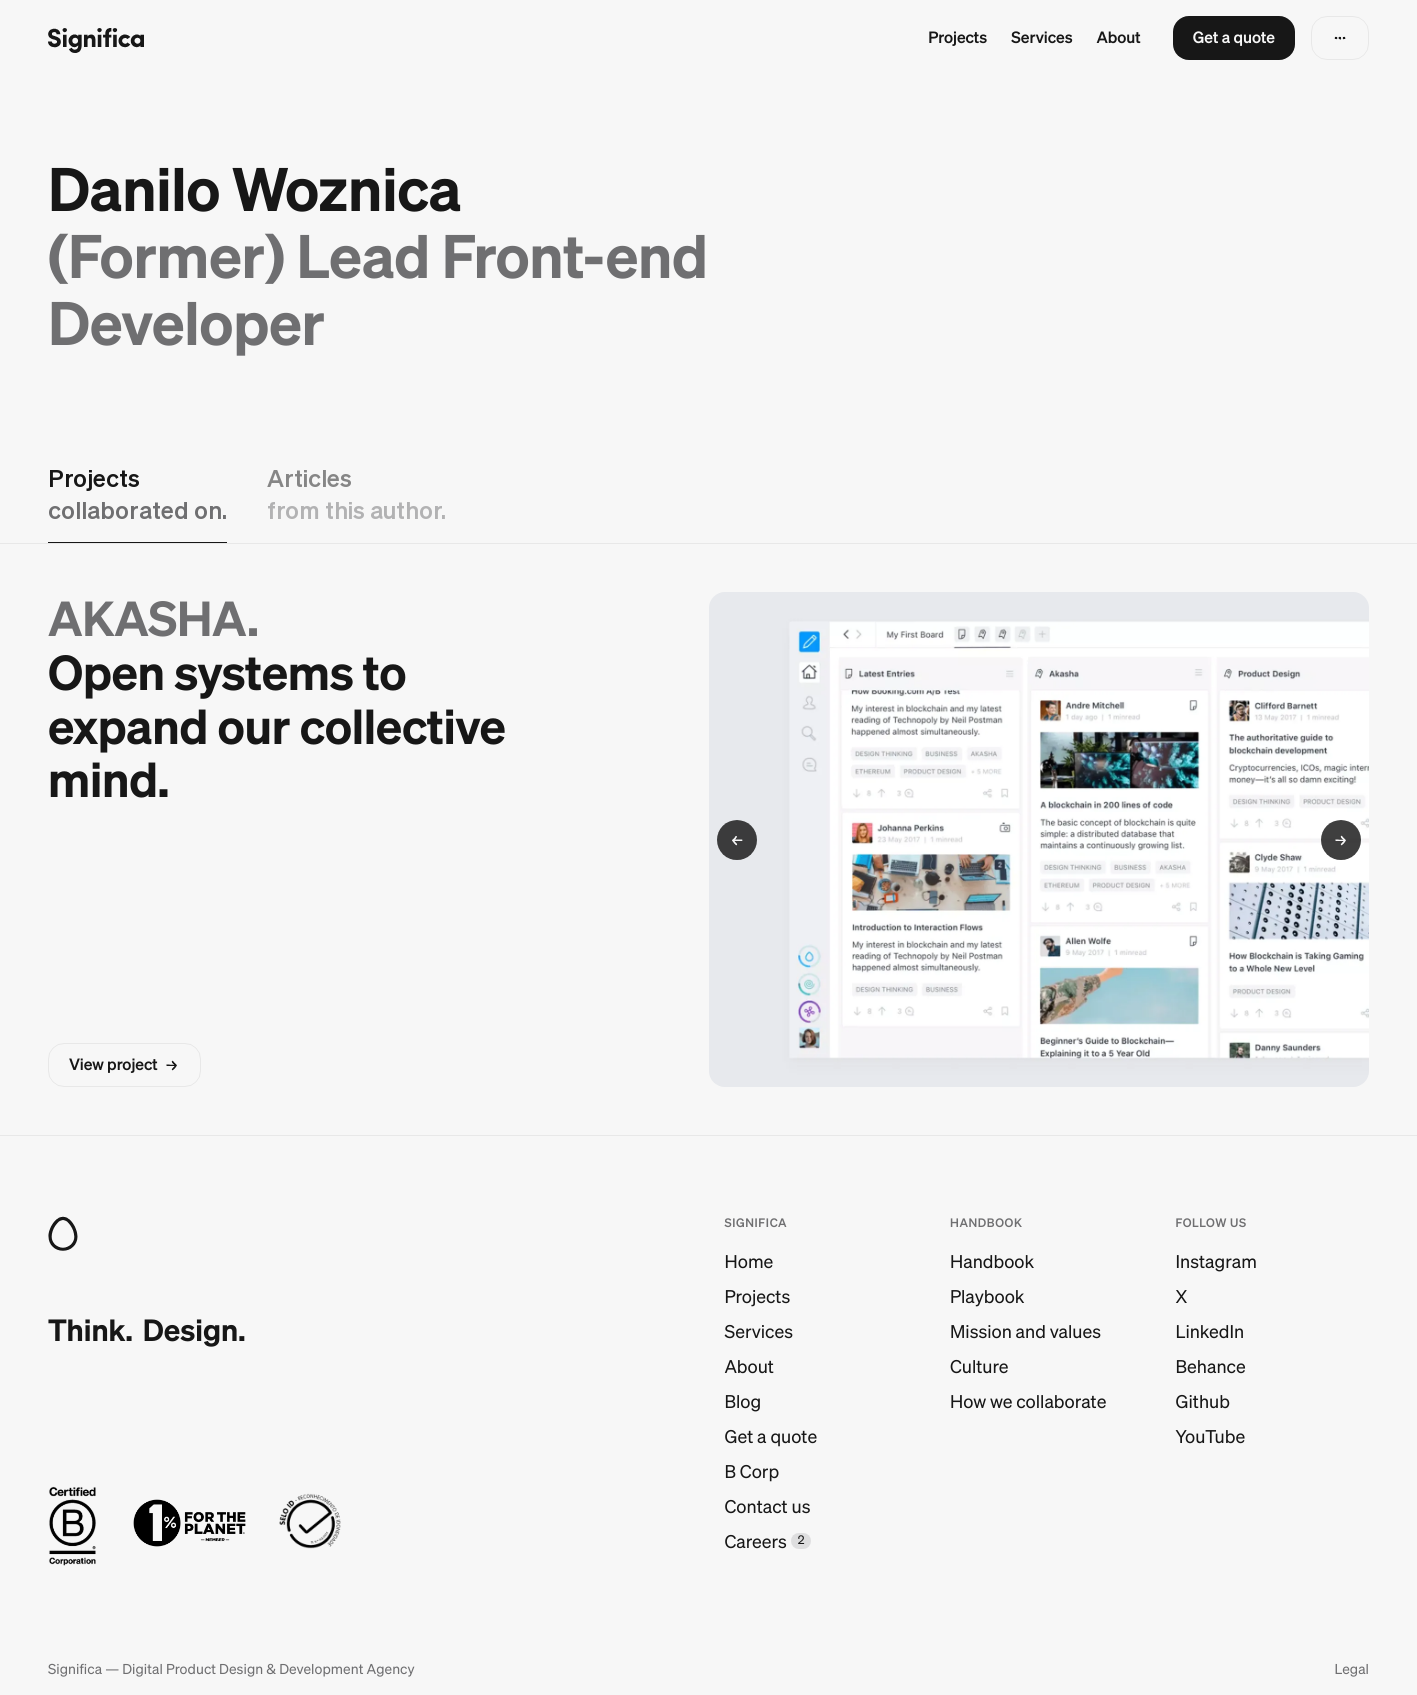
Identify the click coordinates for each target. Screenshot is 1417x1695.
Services (1041, 38)
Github (1203, 1401)
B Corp (752, 1471)
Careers (756, 1541)
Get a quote (771, 1436)
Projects (957, 38)
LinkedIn (1210, 1331)
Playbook (987, 1296)
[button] (1234, 38)
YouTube (1211, 1436)
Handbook (992, 1261)
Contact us (768, 1506)
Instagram (1216, 1261)
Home (749, 1261)
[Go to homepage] (96, 38)
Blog (743, 1401)
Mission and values (1025, 1331)
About (1119, 38)
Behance (1211, 1366)
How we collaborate (1028, 1401)
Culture (979, 1366)
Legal (1352, 1669)
